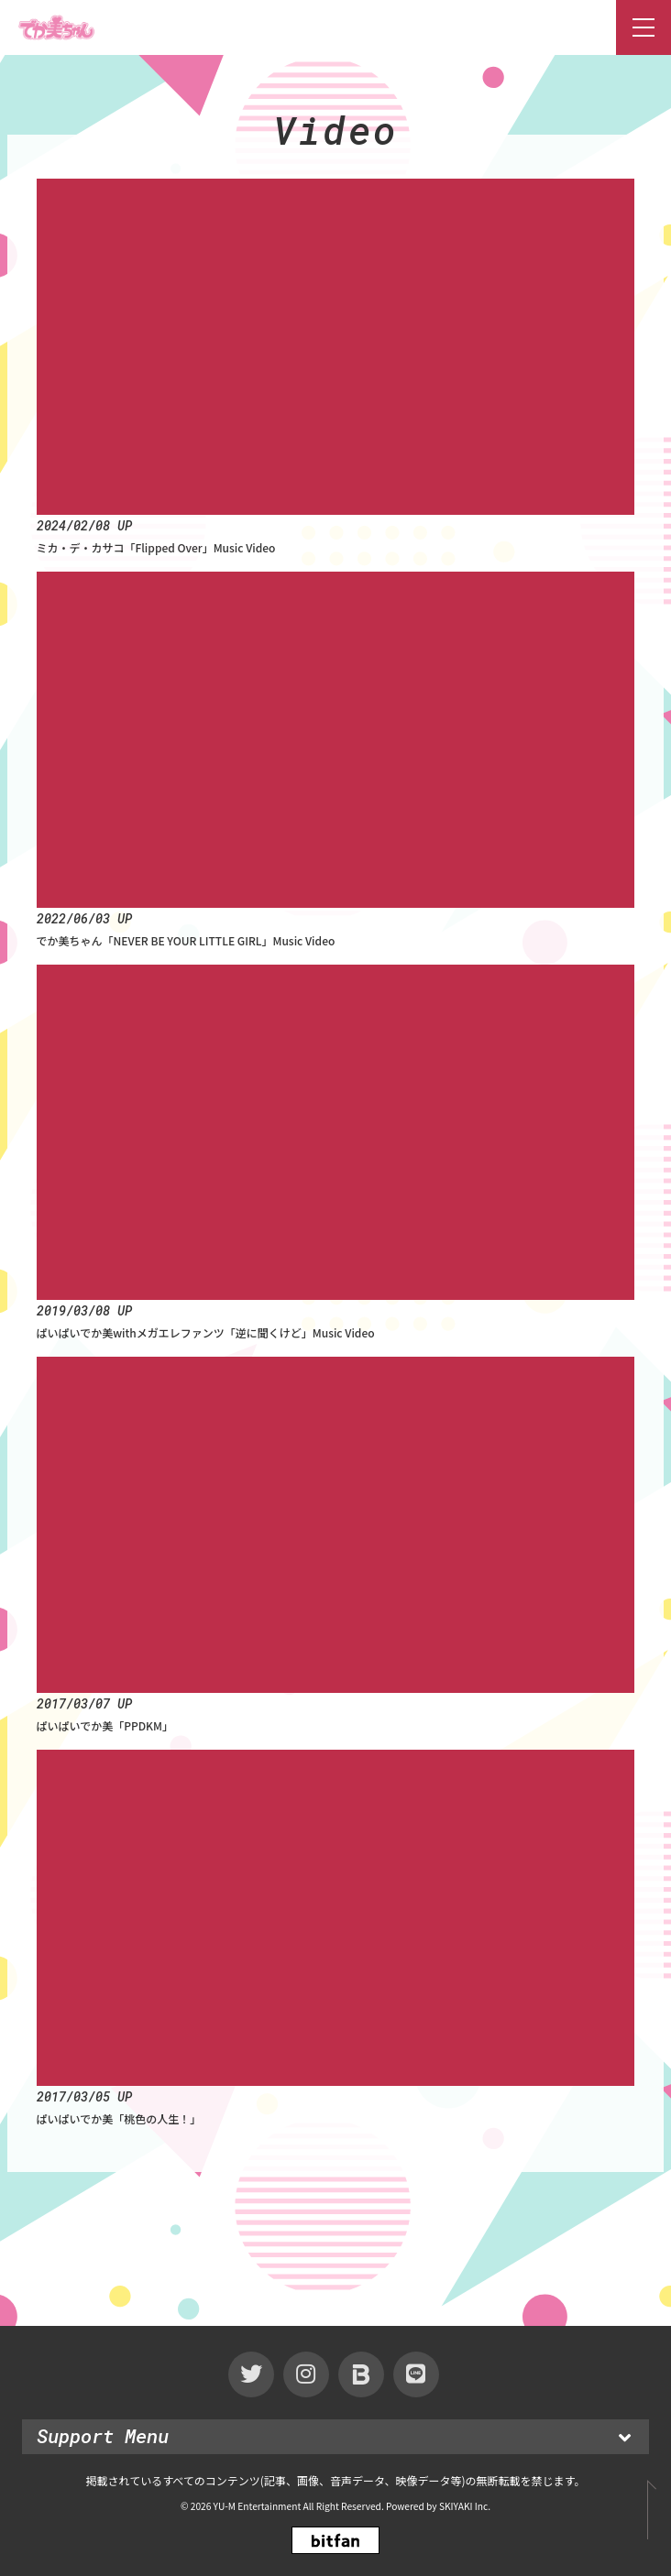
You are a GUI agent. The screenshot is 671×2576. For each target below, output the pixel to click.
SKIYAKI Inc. (464, 2506)
